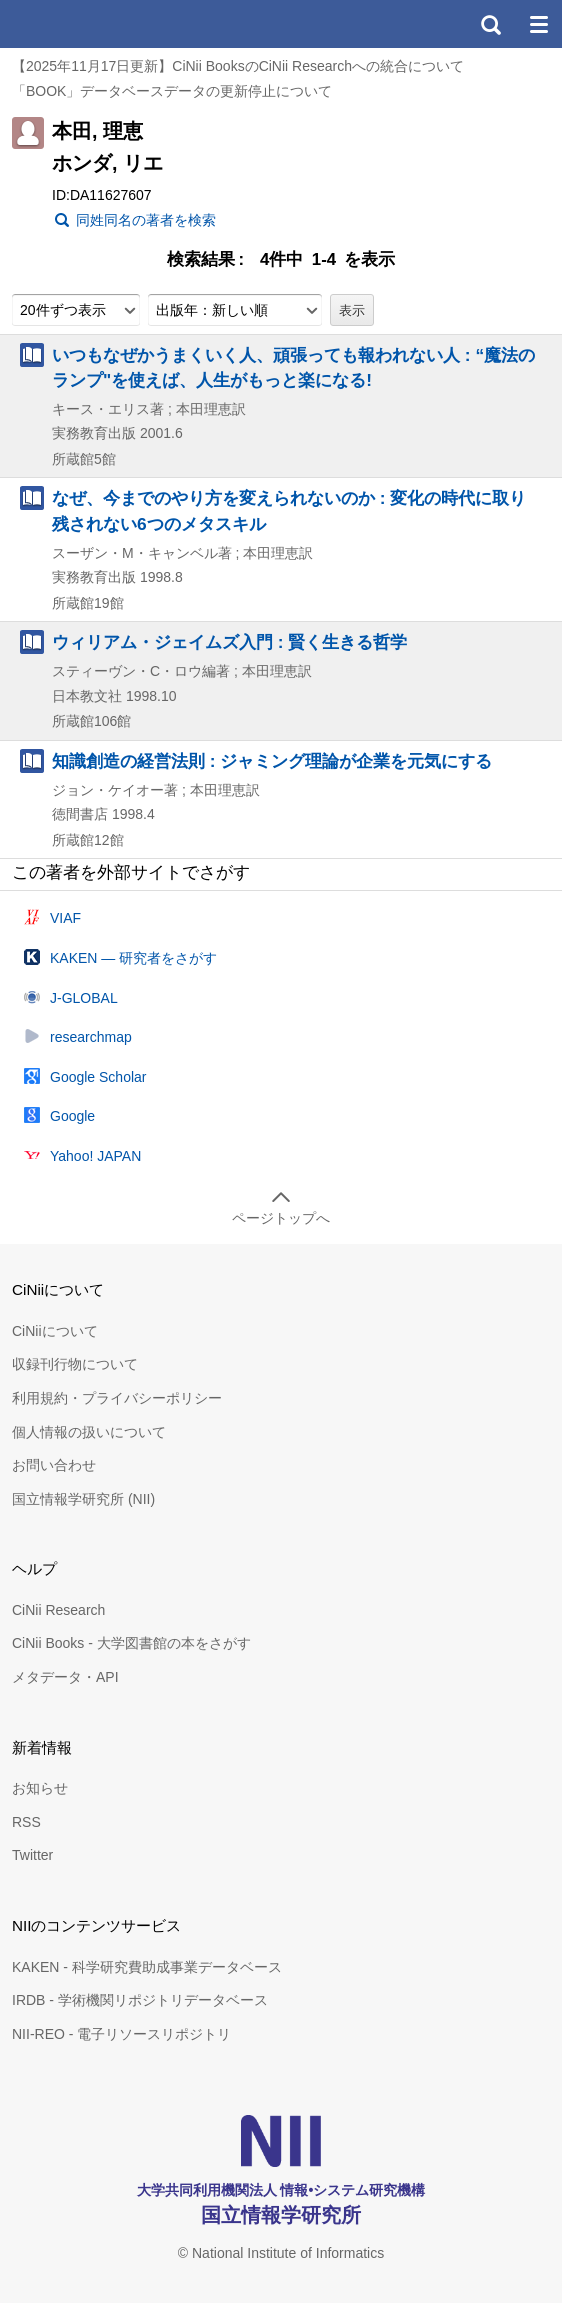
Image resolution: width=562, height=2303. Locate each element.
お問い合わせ (54, 1465)
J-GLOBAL (84, 998)
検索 (490, 24)
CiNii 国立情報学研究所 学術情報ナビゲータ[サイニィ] (88, 24)
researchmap (91, 1037)
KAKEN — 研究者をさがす (133, 958)
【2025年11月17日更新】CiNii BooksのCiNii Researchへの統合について (238, 66)
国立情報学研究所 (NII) (83, 1499)
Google (72, 1116)
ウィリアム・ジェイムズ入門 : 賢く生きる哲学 (229, 642)
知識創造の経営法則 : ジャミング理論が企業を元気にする (272, 761)
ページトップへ (281, 1218)
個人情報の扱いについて (89, 1432)
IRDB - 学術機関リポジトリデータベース (140, 2000)
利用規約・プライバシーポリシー (117, 1398)
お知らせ (40, 1788)
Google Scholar (98, 1077)
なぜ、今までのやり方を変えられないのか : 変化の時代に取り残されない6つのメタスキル (289, 510)
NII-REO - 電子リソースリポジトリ (121, 2034)
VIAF (65, 918)
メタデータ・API (65, 1677)
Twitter (32, 1855)
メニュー (538, 24)
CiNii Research (58, 1610)
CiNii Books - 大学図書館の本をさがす (131, 1643)
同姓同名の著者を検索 (146, 220)
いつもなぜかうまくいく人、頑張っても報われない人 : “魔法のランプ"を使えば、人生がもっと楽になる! (293, 367)
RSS (26, 1822)
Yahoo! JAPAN (95, 1156)
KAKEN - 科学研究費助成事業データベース (147, 1967)
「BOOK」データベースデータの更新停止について (172, 91)
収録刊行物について (75, 1364)
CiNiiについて (55, 1331)
